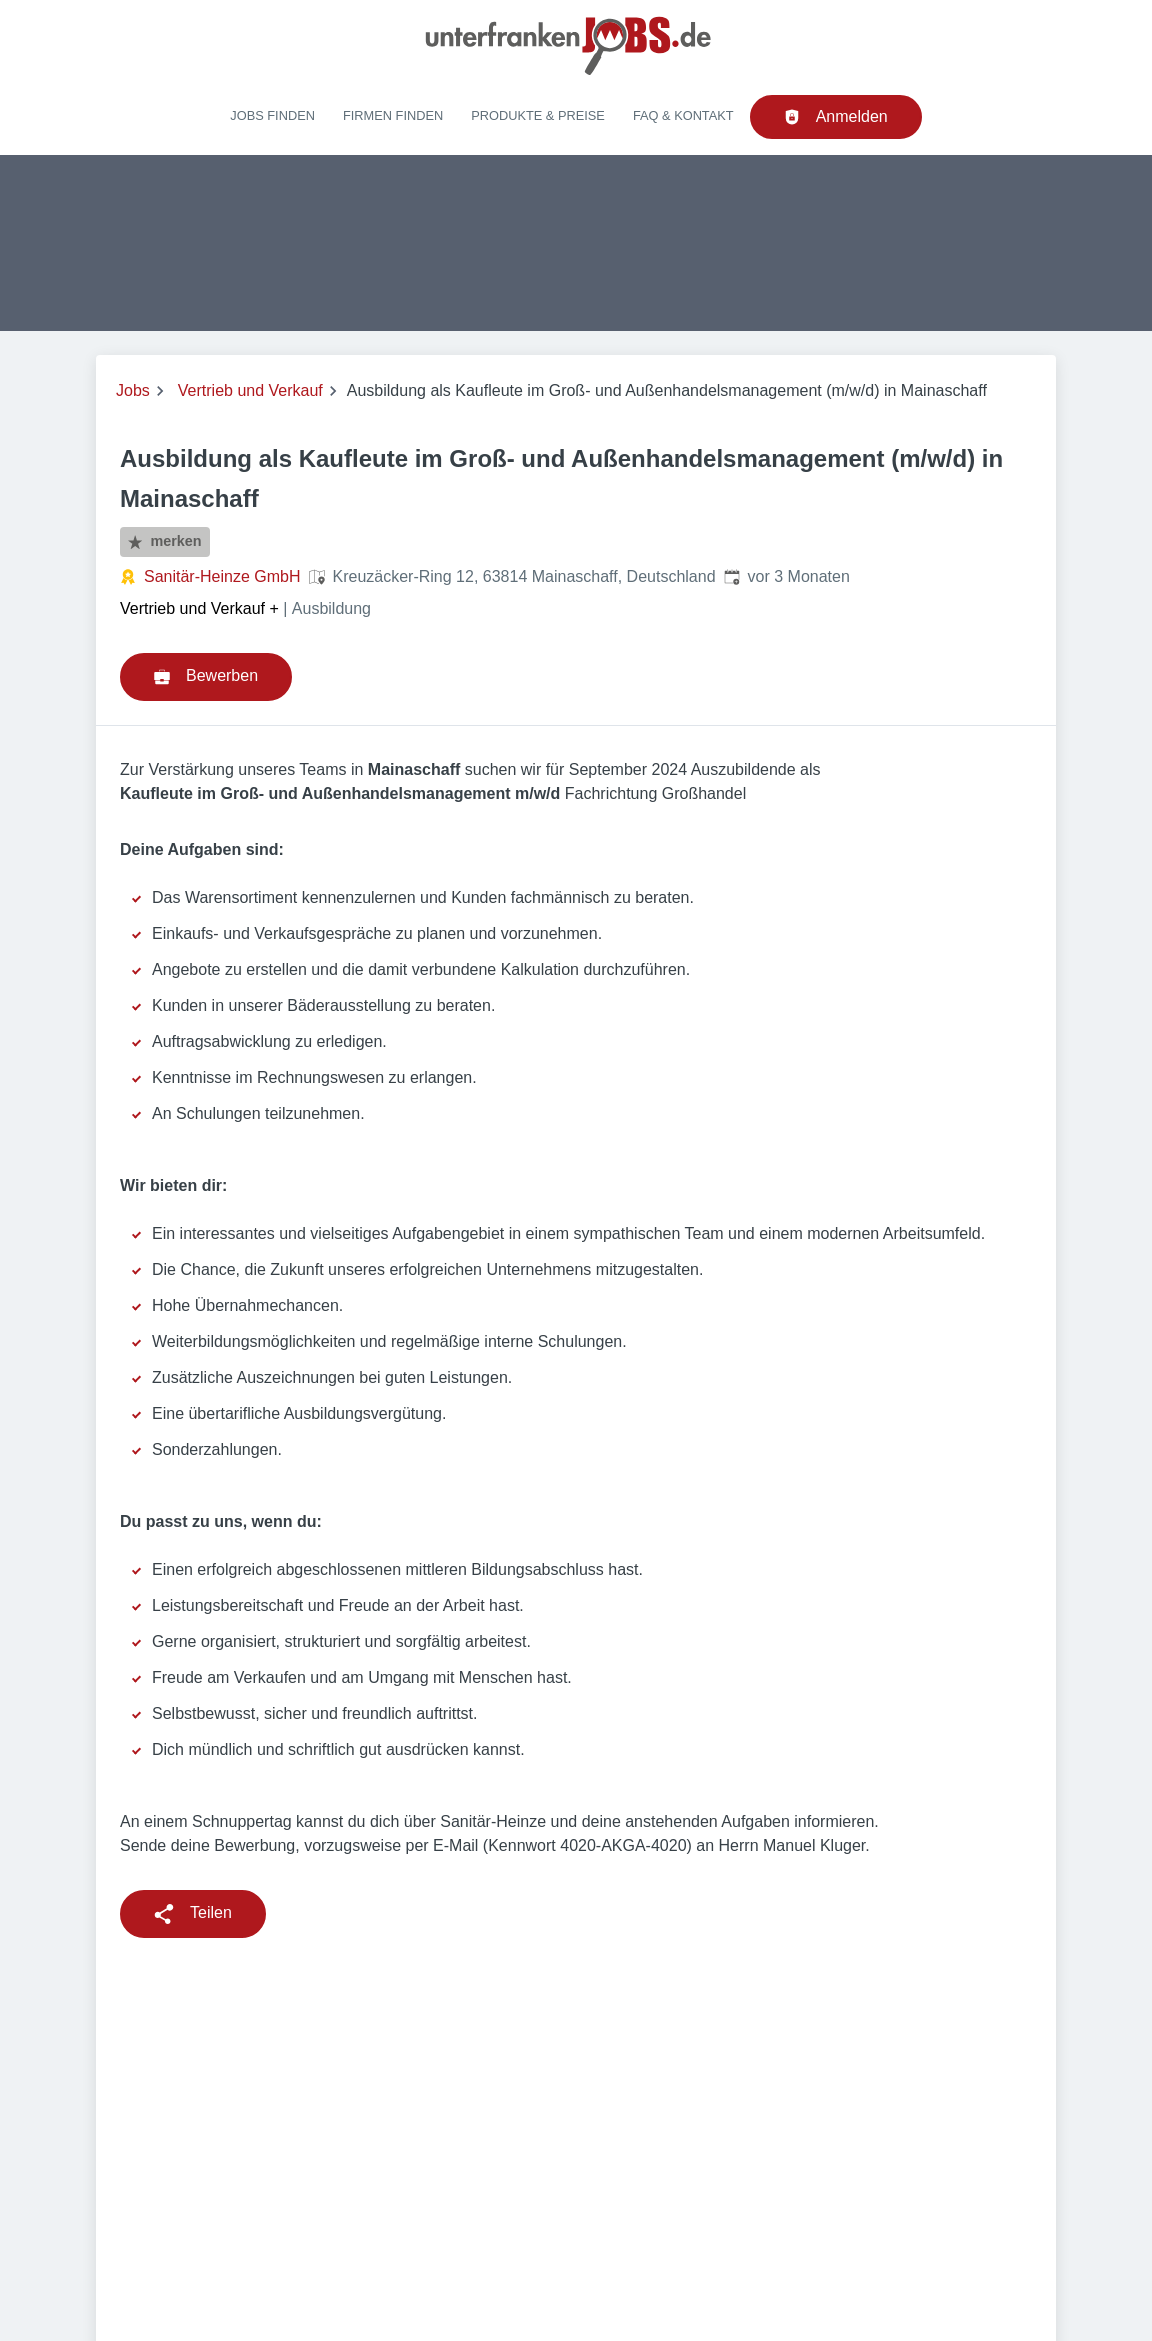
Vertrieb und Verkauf (250, 390)
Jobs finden (272, 115)
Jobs (133, 390)
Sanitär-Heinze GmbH (222, 576)
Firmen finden (393, 115)
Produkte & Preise (538, 115)
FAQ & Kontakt (683, 115)
